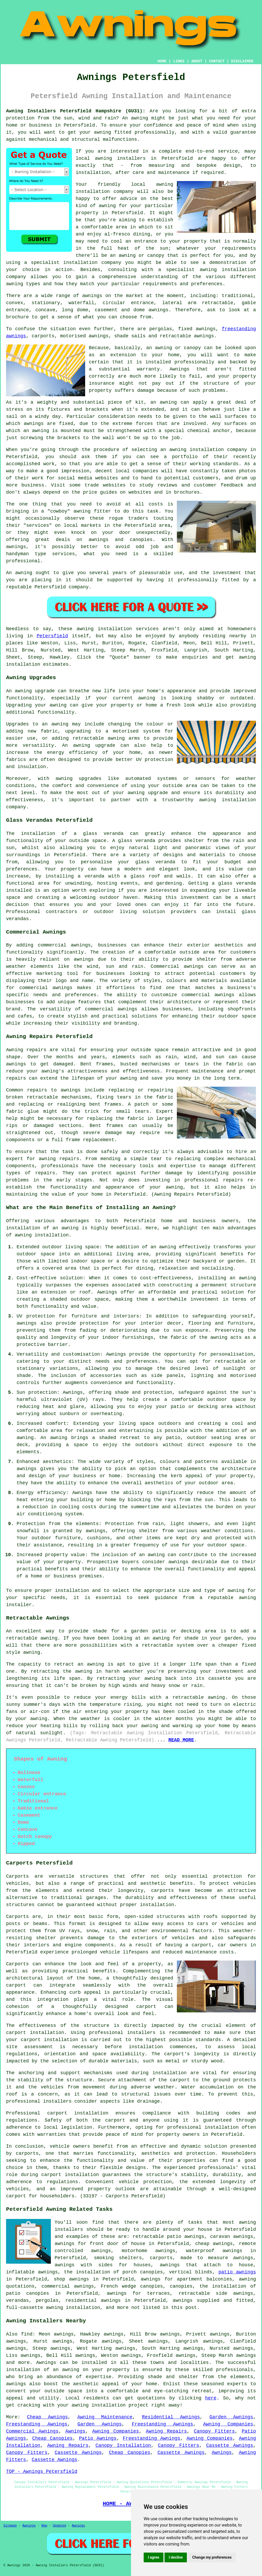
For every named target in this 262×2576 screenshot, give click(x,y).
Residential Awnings (171, 2417)
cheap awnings (213, 2243)
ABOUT (196, 61)
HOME (162, 61)
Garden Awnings (231, 2417)
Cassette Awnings (229, 2445)
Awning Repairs (166, 2431)
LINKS (178, 61)
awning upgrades (78, 778)
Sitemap (10, 2526)
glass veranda (103, 833)
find (26, 2334)
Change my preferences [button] (211, 2557)
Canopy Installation (123, 2445)
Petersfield (52, 636)
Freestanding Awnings (36, 2424)
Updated (59, 2526)
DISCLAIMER (242, 61)
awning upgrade (94, 745)
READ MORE (181, 1740)
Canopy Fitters (214, 2431)
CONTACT (217, 61)
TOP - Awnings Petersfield (41, 2471)
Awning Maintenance (104, 2417)
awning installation (41, 1235)
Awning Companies (228, 2424)
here (210, 2398)
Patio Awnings (98, 2438)
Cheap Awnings (47, 2417)
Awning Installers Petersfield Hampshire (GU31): (75, 111)
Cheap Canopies (52, 2438)
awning (139, 118)
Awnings (46, 2362)
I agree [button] (153, 2557)
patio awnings (237, 2272)
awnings (158, 310)
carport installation (77, 2113)
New (44, 2526)
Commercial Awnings (32, 2431)
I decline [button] (176, 2557)
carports (162, 1890)
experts (237, 2384)
